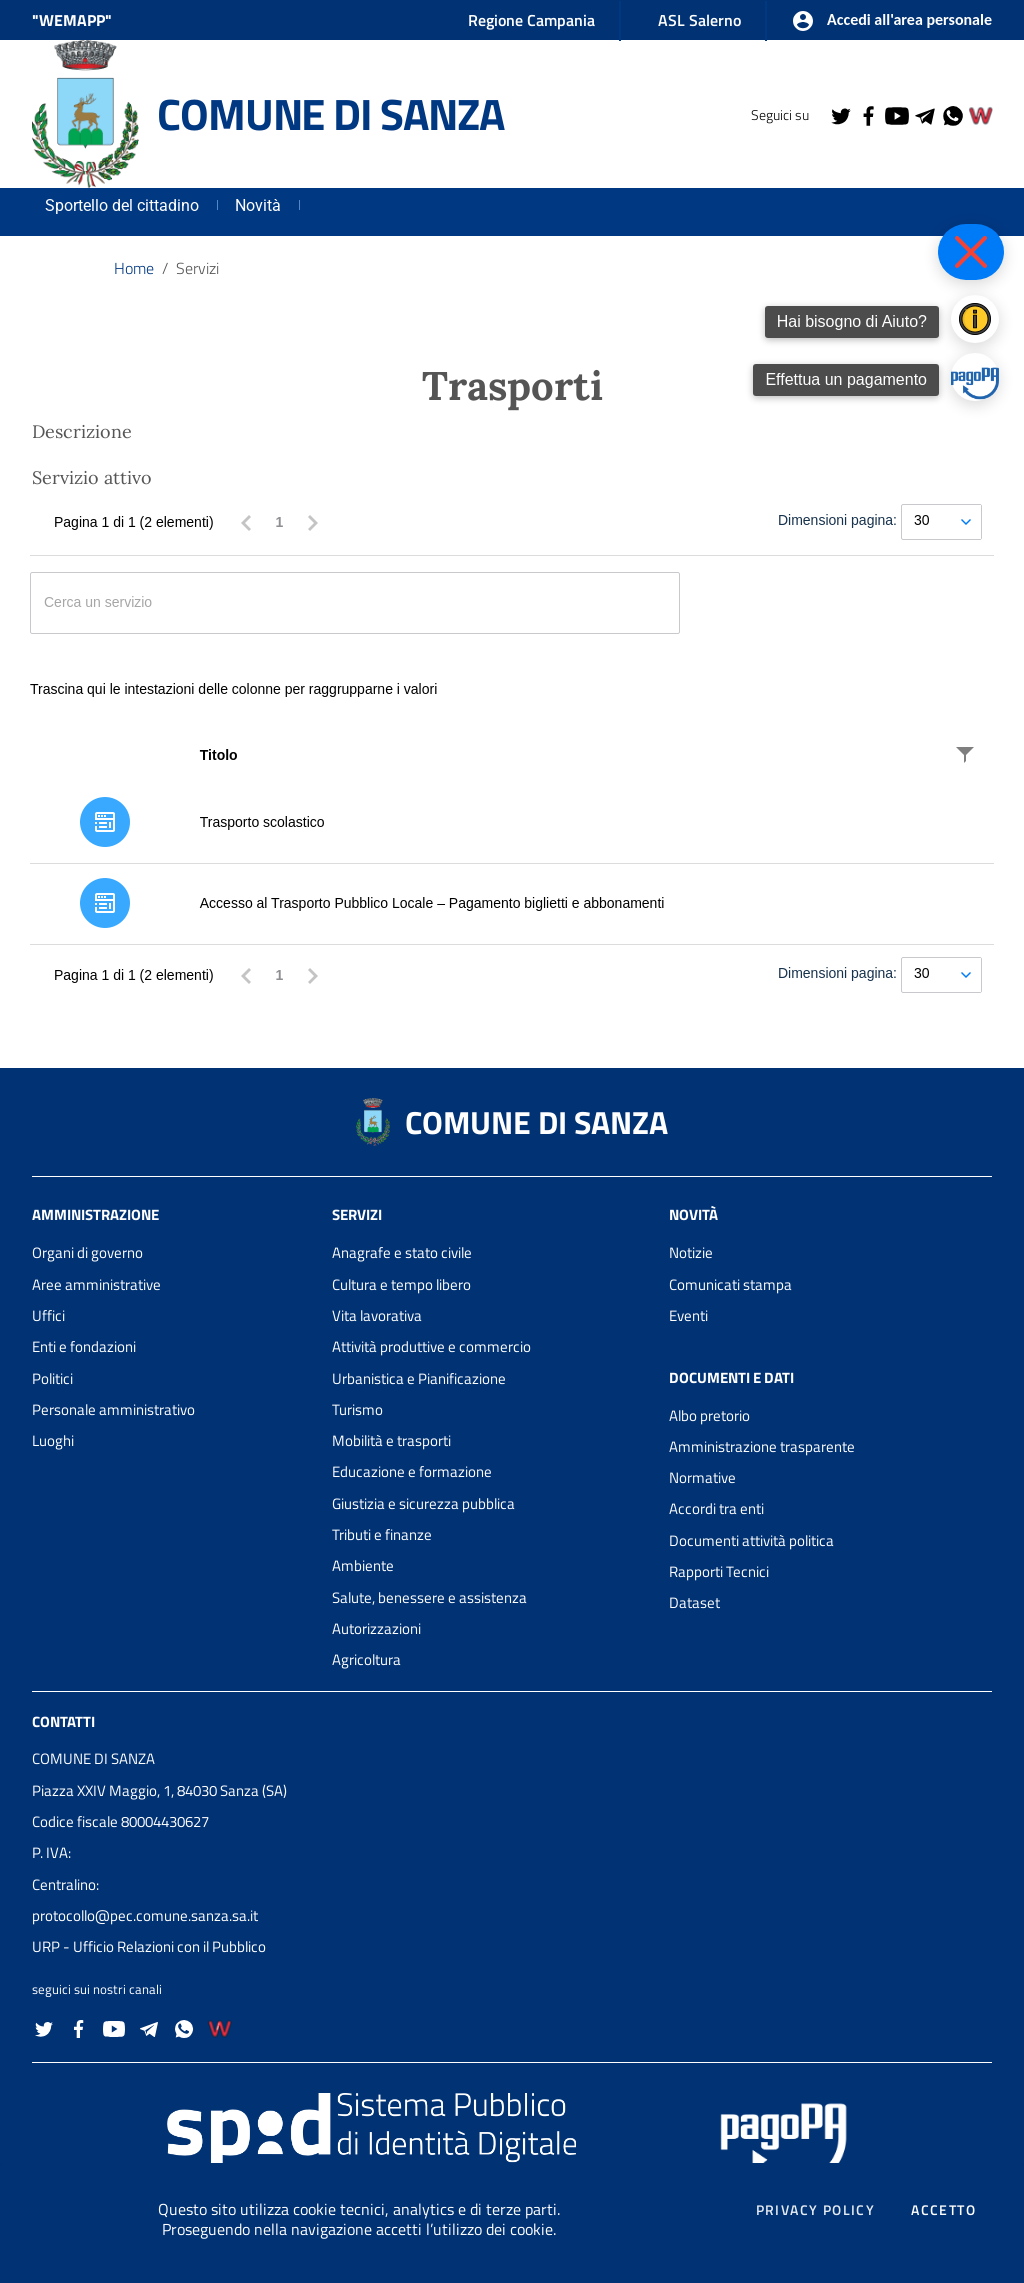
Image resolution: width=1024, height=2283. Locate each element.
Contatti (63, 1720)
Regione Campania (531, 20)
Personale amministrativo (113, 1409)
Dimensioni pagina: (837, 520)
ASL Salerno (699, 20)
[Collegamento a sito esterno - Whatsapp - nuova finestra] (952, 114)
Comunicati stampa (730, 1284)
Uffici (48, 1315)
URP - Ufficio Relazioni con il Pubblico (149, 1946)
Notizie (691, 1252)
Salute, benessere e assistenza (429, 1597)
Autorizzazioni (376, 1628)
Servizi (197, 268)
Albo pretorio (709, 1415)
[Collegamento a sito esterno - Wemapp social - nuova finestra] (980, 114)
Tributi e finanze (382, 1534)
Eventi (688, 1315)
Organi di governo (87, 1252)
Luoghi (53, 1440)
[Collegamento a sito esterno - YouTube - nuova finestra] (896, 114)
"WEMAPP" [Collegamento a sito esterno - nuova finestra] (72, 20)
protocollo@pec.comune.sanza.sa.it (145, 1915)
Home (134, 268)
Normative (702, 1477)
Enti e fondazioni (84, 1346)
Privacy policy (816, 2210)
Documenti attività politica (751, 1540)
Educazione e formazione (412, 1471)
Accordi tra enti (716, 1508)
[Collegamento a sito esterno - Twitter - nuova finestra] (840, 114)
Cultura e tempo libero (401, 1284)
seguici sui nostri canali (97, 1989)
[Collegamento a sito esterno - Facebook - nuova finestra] (868, 114)
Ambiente (363, 1565)
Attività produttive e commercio (431, 1346)
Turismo (357, 1409)
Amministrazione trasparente (762, 1446)
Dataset (694, 1602)
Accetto (943, 2210)
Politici (52, 1378)
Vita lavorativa (377, 1315)
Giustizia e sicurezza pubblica (423, 1503)
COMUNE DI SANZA (330, 113)
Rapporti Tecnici (719, 1571)
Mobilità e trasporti (391, 1440)
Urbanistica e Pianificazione (419, 1378)
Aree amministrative (96, 1284)
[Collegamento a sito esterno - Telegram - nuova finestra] (924, 114)
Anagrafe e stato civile (402, 1252)
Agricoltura (366, 1659)
